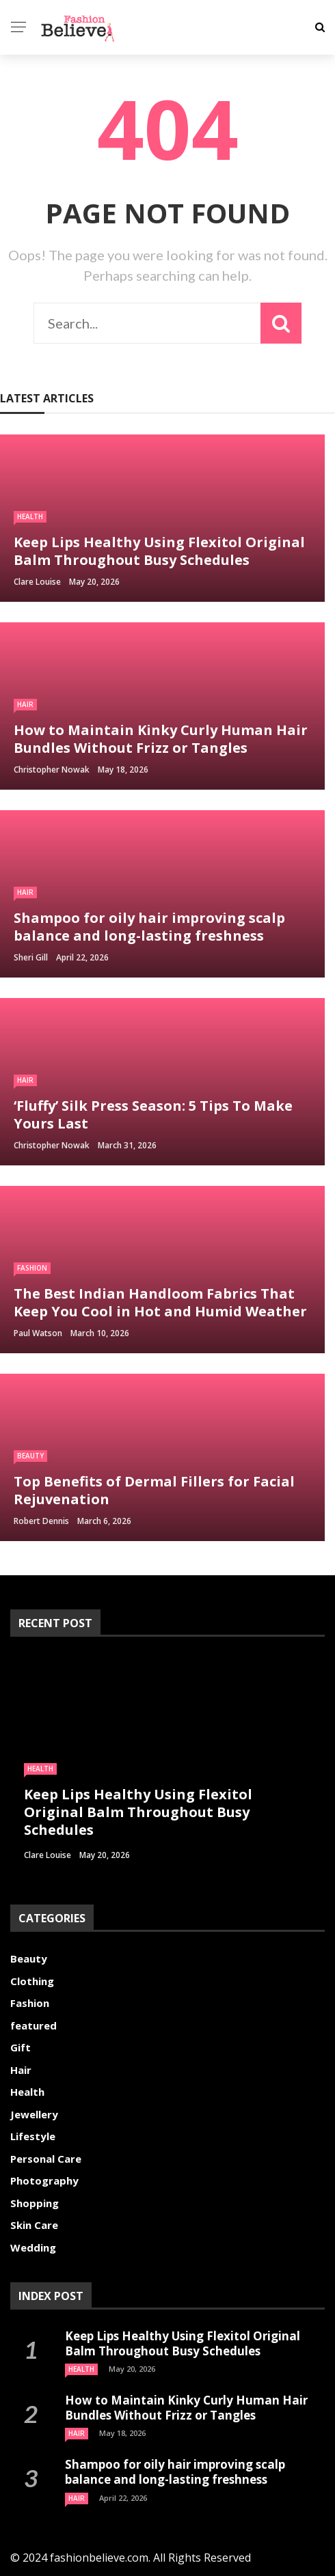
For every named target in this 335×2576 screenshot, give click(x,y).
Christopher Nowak (52, 769)
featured (33, 2025)
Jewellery (34, 2114)
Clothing (32, 1981)
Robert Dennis (41, 1521)
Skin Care (34, 2225)
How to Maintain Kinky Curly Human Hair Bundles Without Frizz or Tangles (186, 2407)
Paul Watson (38, 1333)
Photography (44, 2180)
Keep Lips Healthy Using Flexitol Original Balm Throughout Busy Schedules (182, 2343)
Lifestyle (32, 2136)
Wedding (33, 2247)
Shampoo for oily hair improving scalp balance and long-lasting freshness (175, 2471)
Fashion (32, 1268)
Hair (25, 704)
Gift (20, 2047)
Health (30, 516)
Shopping (34, 2203)
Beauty (30, 1455)
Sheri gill (31, 957)
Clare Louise (37, 581)
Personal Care (45, 2158)
